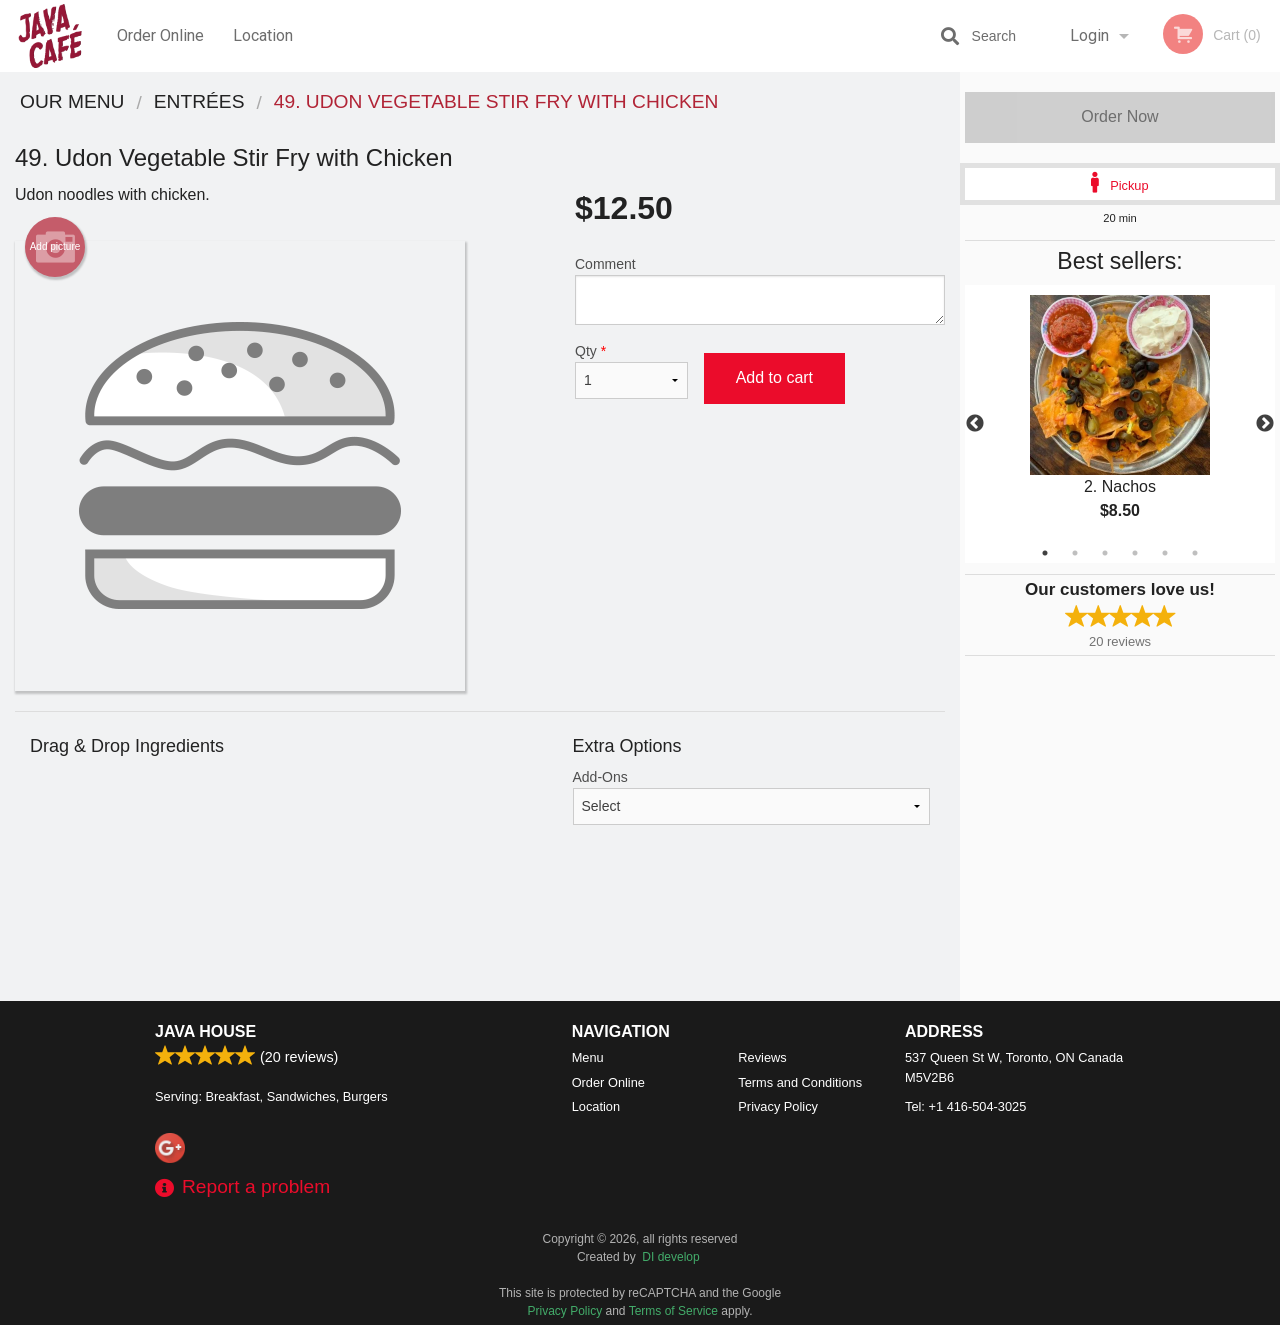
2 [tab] (1075, 553)
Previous (975, 424)
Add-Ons (752, 797)
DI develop (670, 1257)
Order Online (160, 35)
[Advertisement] (480, 936)
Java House (205, 1031)
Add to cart (774, 377)
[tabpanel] (1120, 424)
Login (1089, 35)
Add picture (55, 247)
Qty (631, 371)
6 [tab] (1195, 553)
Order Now (1119, 116)
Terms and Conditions (800, 1082)
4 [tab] (1135, 553)
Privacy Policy (778, 1106)
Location (263, 35)
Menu (588, 1057)
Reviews (762, 1057)
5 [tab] (1165, 553)
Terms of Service (673, 1311)
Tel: (965, 1106)
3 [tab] (1105, 553)
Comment (760, 290)
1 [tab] (1045, 553)
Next (1265, 424)
